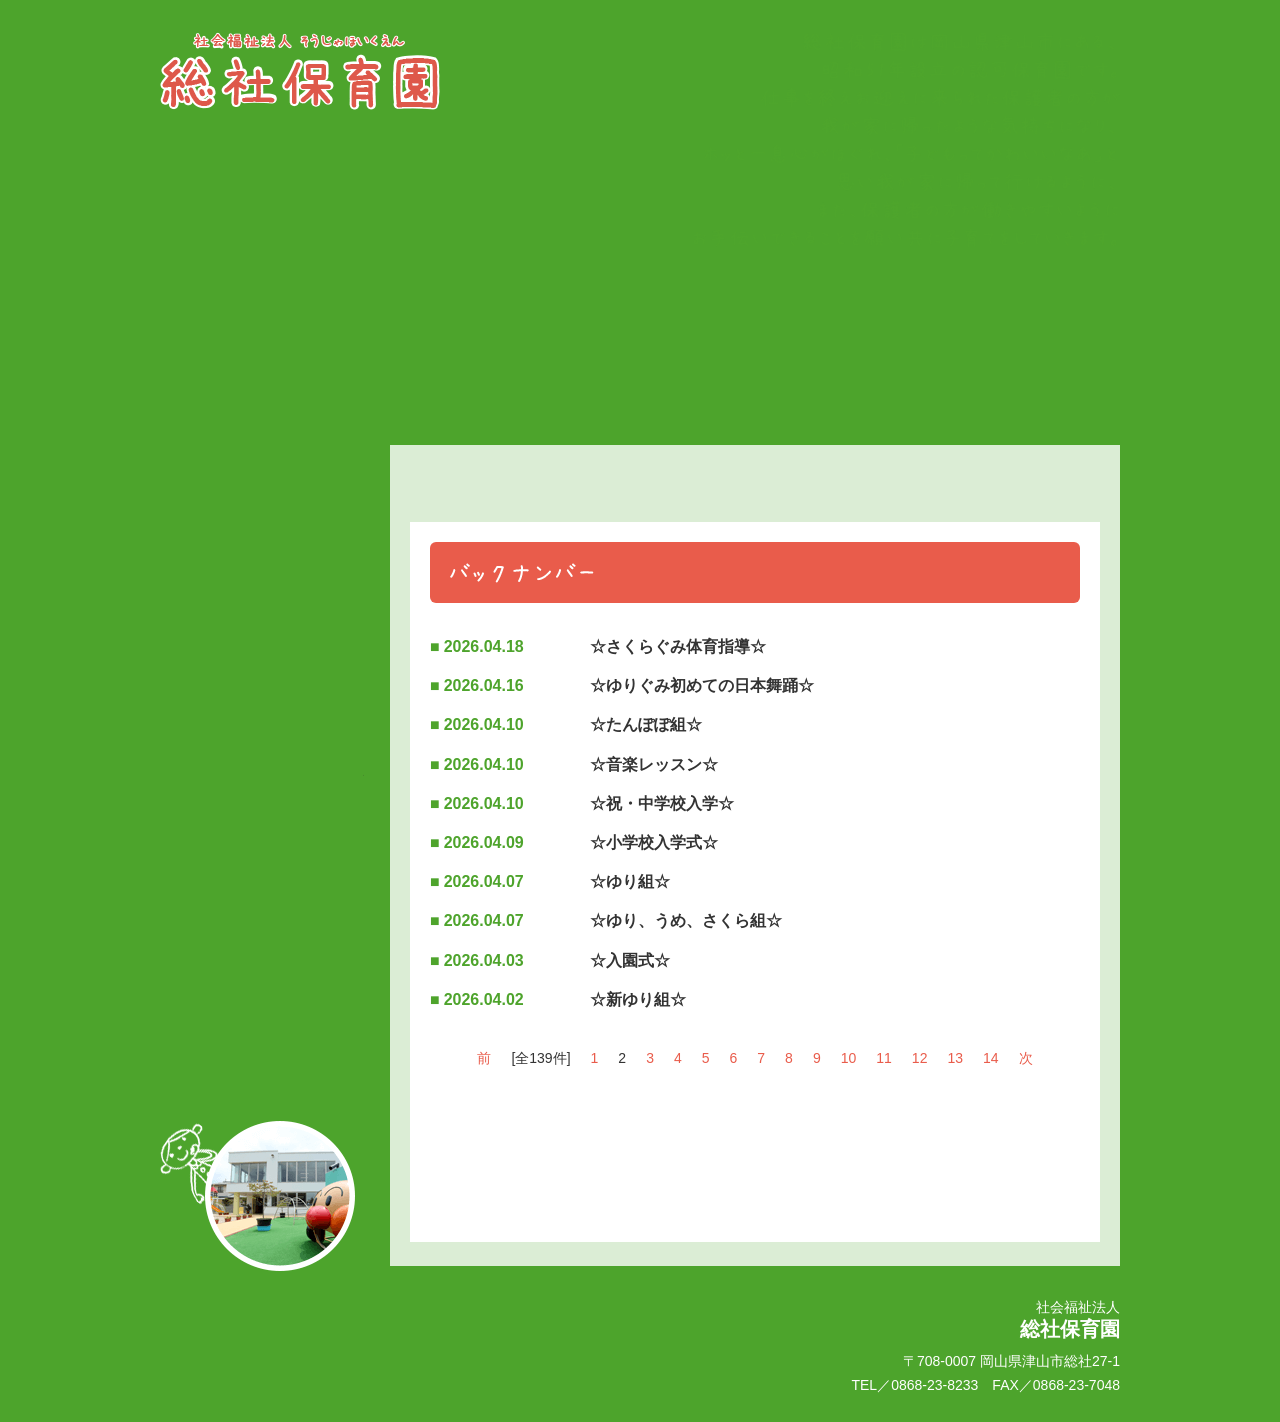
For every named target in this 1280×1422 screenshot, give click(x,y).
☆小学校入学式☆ (654, 842)
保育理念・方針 (262, 509)
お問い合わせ (262, 959)
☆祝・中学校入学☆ (662, 803)
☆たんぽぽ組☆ (646, 724)
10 (849, 1058)
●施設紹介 (262, 675)
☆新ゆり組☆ (638, 999)
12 (920, 1058)
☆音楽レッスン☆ (654, 764)
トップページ (262, 461)
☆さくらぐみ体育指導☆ (678, 646)
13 (955, 1058)
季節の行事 (262, 561)
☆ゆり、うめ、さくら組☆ (686, 920)
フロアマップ (262, 745)
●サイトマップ (262, 1057)
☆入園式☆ (630, 960)
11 (884, 1058)
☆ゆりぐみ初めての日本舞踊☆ (702, 685)
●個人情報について (262, 1025)
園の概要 (262, 641)
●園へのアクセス (262, 993)
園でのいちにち (262, 601)
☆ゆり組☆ (630, 881)
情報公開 (262, 785)
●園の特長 (262, 707)
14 (991, 1058)
